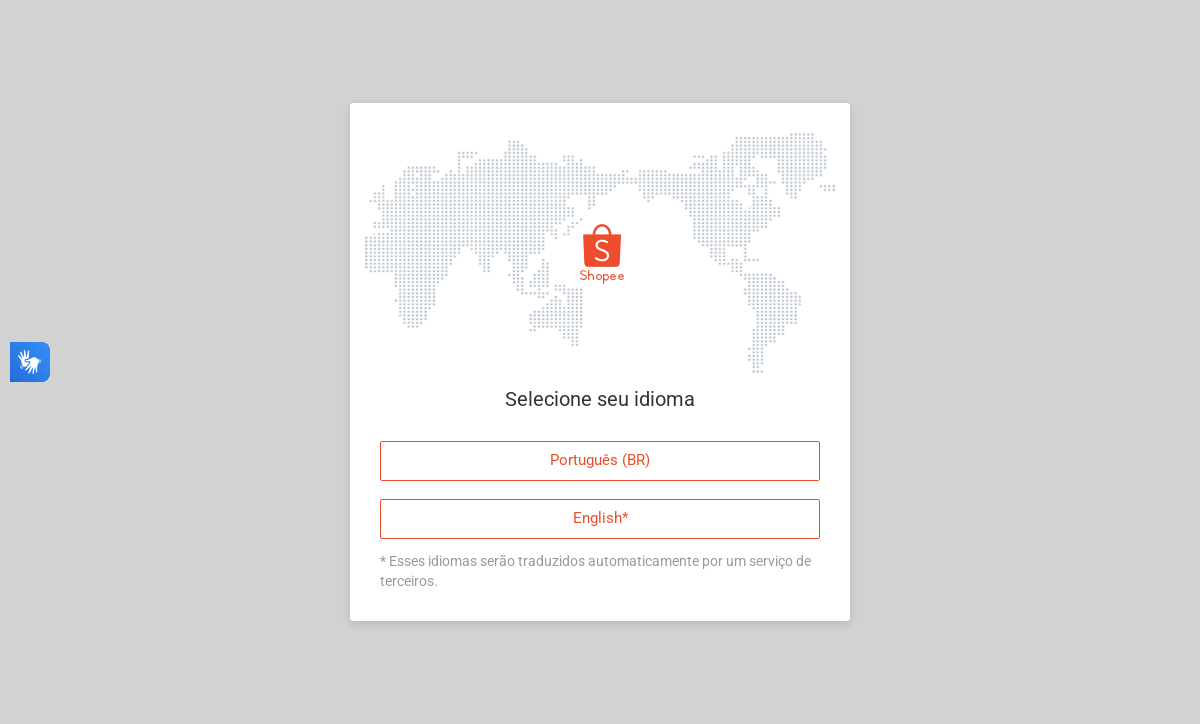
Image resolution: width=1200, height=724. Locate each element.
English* (600, 518)
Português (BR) (600, 460)
